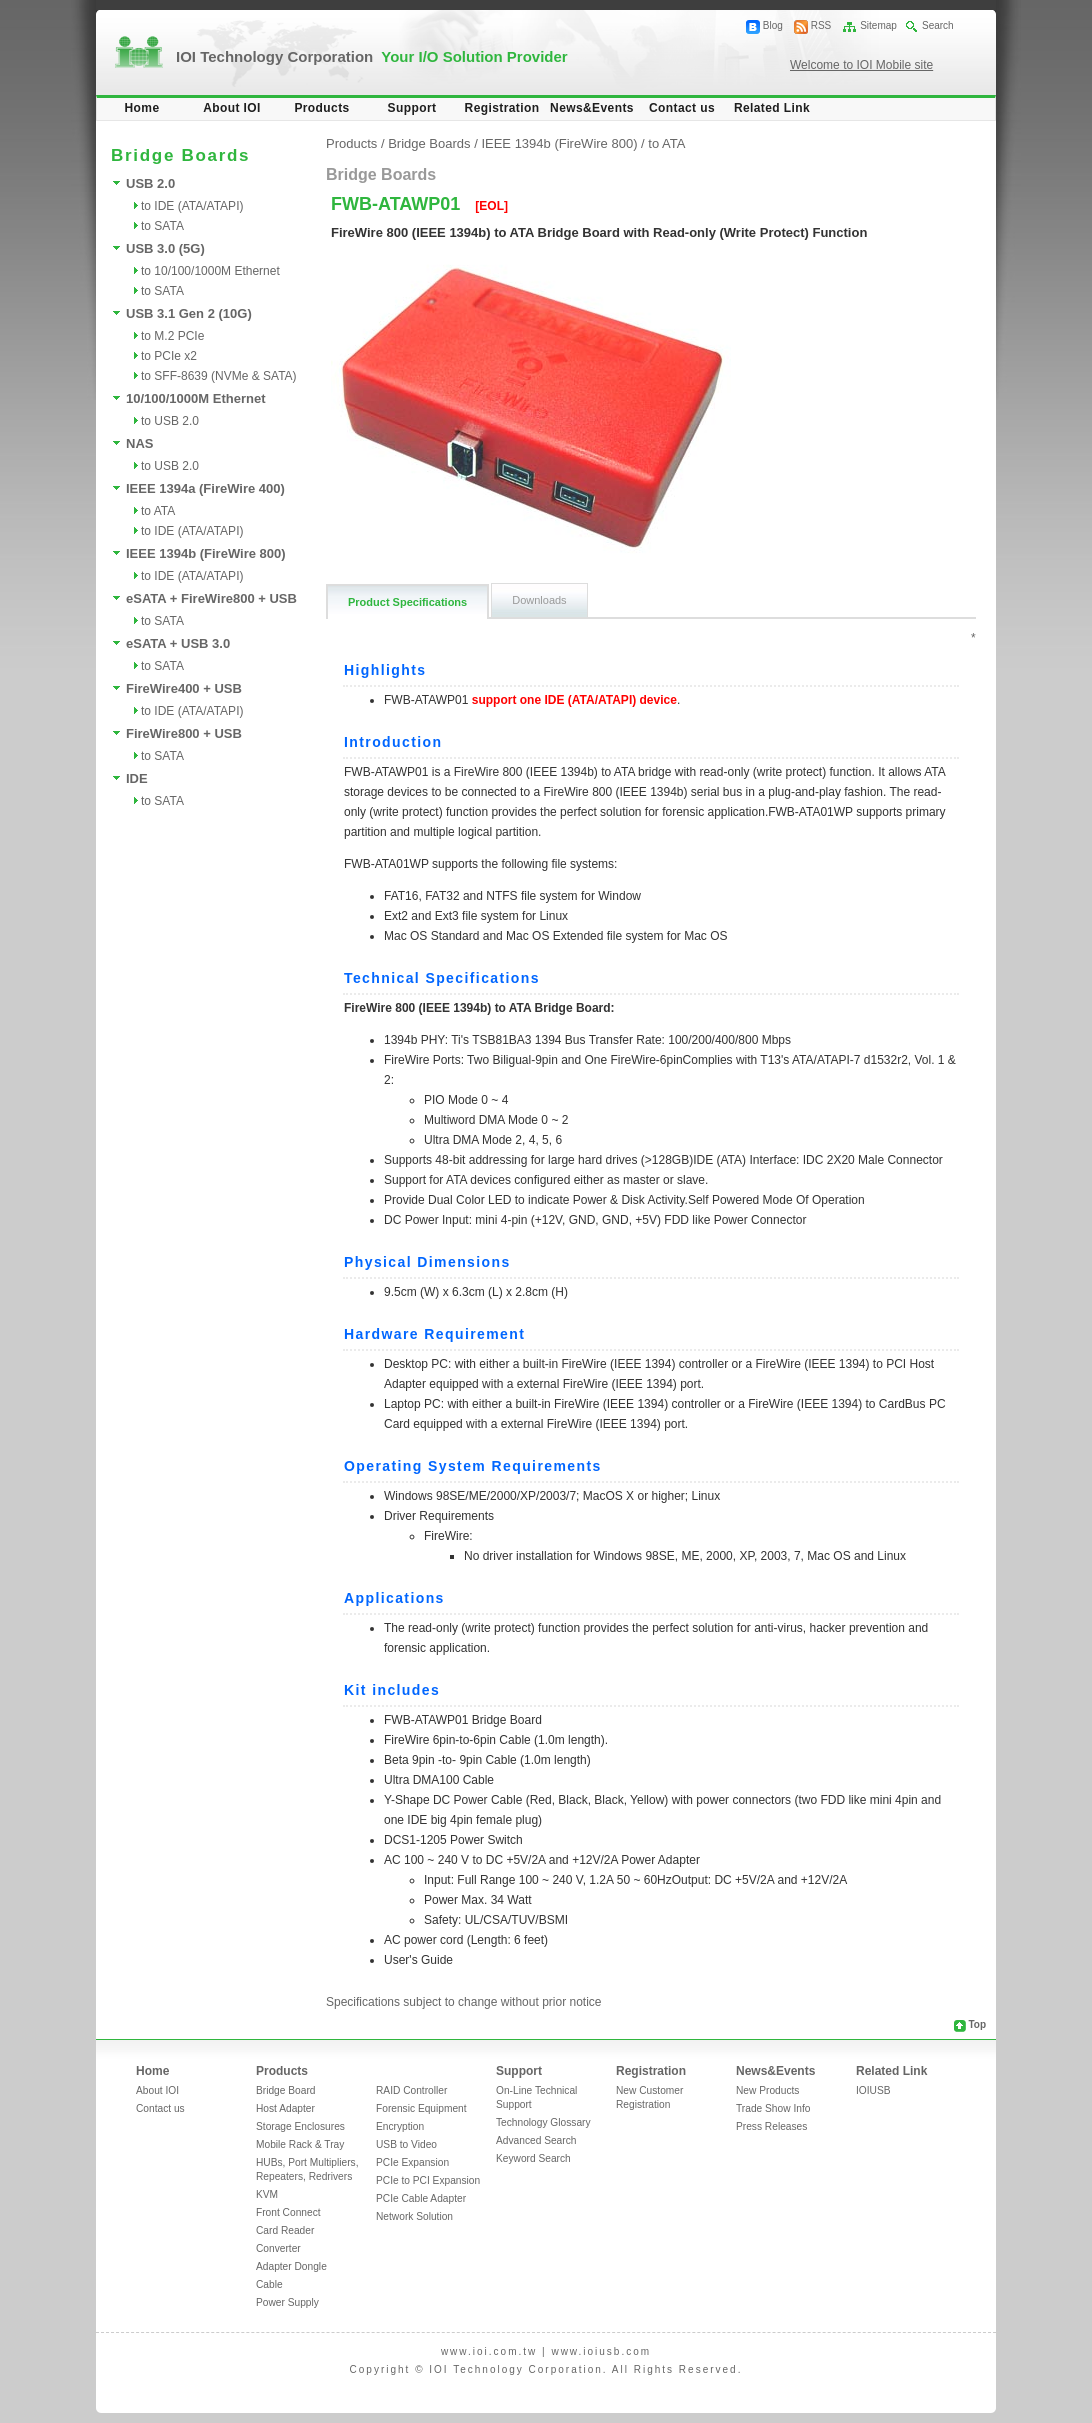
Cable (269, 2284)
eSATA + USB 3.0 (178, 643)
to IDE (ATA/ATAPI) (192, 206)
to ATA (158, 511)
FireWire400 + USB (184, 688)
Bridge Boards (429, 143)
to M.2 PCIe (172, 336)
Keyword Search (533, 2158)
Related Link (772, 108)
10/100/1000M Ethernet (195, 398)
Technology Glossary (543, 2122)
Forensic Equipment (421, 2108)
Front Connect (288, 2212)
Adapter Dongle (291, 2266)
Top (977, 2024)
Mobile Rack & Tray (300, 2144)
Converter (278, 2248)
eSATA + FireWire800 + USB (211, 598)
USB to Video (406, 2144)
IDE (137, 778)
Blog (773, 25)
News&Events (592, 108)
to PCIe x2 (169, 356)
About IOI (232, 108)
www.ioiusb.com (601, 2351)
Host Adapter (285, 2108)
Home (142, 108)
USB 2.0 (150, 183)
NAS (139, 443)
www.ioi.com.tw (489, 2351)
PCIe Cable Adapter (421, 2198)
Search (938, 25)
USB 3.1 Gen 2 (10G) (189, 313)
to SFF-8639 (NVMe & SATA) (219, 376)
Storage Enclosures (300, 2126)
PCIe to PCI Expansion (428, 2180)
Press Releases (771, 2126)
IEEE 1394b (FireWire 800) (206, 553)
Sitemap (878, 25)
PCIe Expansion (412, 2162)
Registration (502, 108)
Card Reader (285, 2230)
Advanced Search (536, 2140)
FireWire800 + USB (184, 733)
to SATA (162, 226)
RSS (821, 25)
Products (321, 108)
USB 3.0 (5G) (165, 248)
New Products (767, 2090)
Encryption (400, 2126)
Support (412, 108)
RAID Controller (411, 2090)
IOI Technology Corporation (372, 56)
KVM (267, 2194)
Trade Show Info (773, 2108)
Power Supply (287, 2302)
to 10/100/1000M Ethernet (210, 271)
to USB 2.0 (170, 421)
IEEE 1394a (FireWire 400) (205, 488)
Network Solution (414, 2216)
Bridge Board (285, 2090)
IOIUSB (873, 2090)
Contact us (682, 108)
